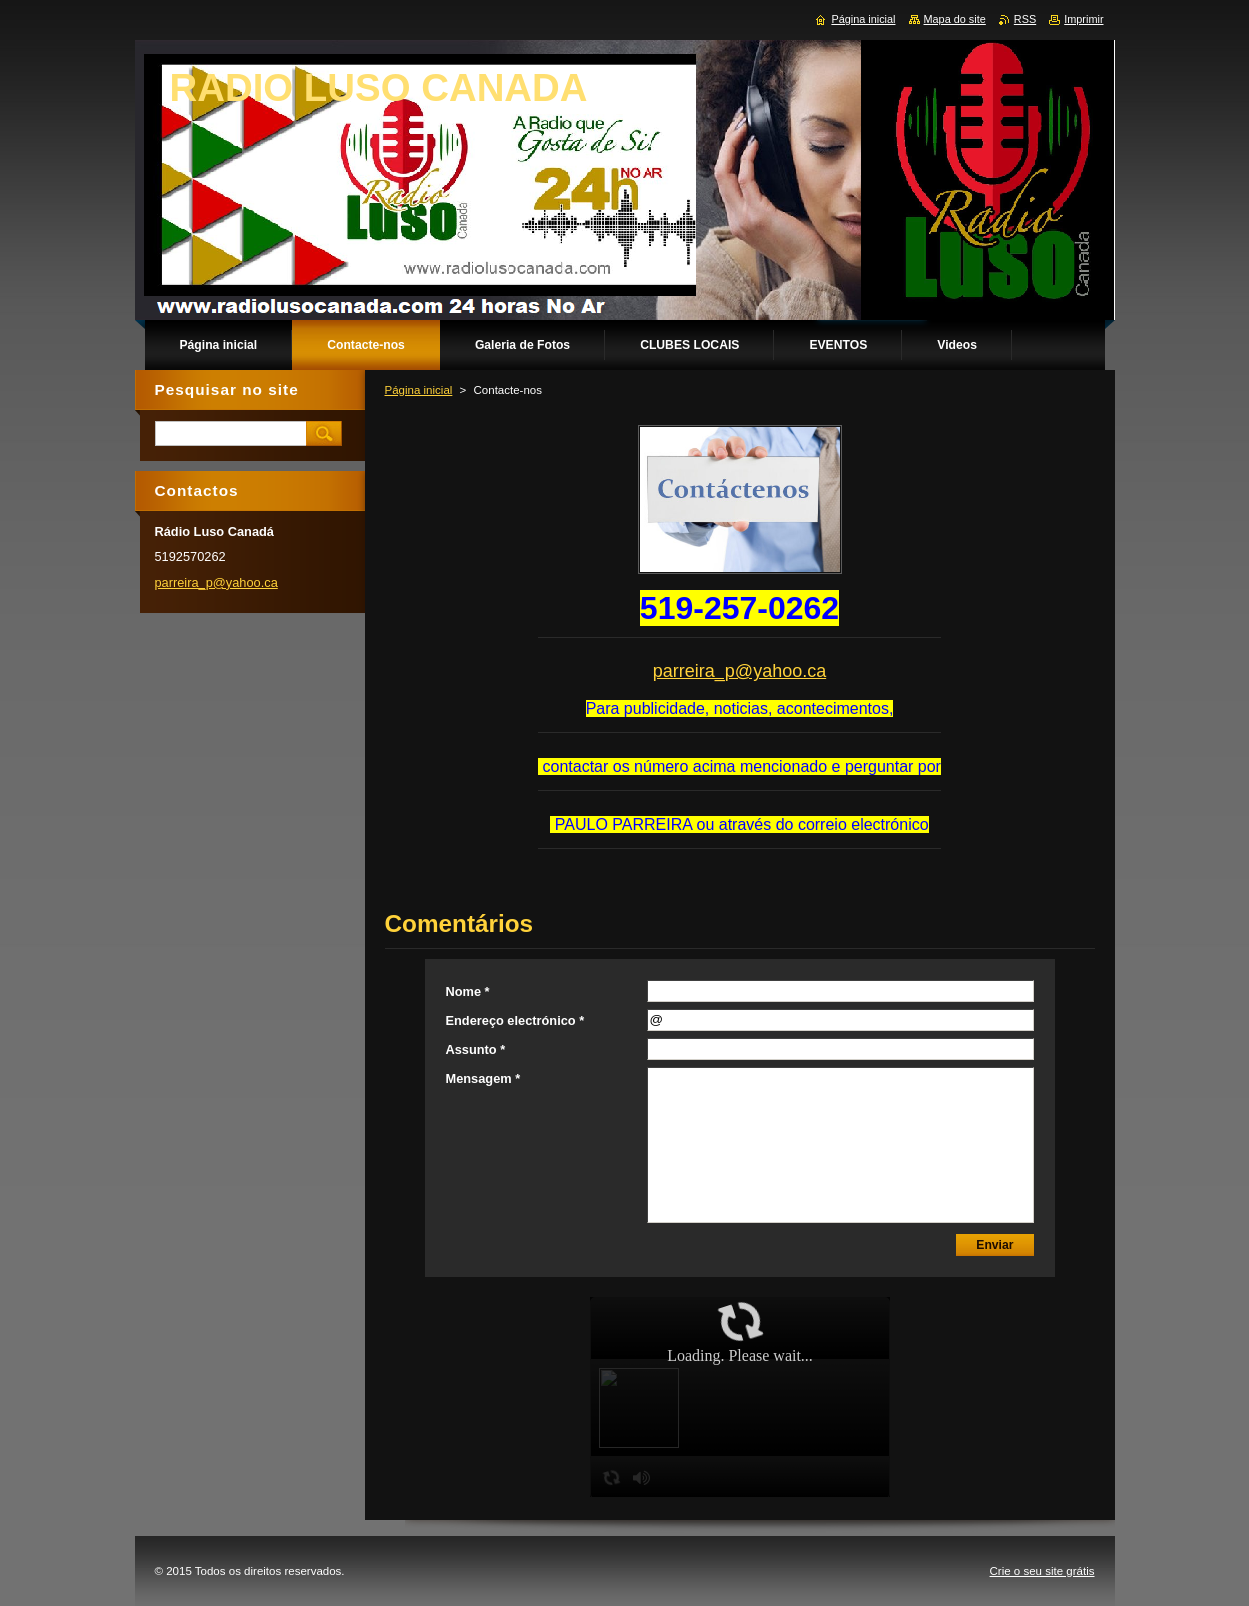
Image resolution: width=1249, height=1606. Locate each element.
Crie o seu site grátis (1042, 1571)
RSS (1025, 19)
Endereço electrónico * (515, 1020)
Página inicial (419, 390)
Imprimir (1083, 19)
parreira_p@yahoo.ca (739, 671)
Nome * (468, 991)
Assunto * (476, 1049)
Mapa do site (955, 19)
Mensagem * (483, 1078)
